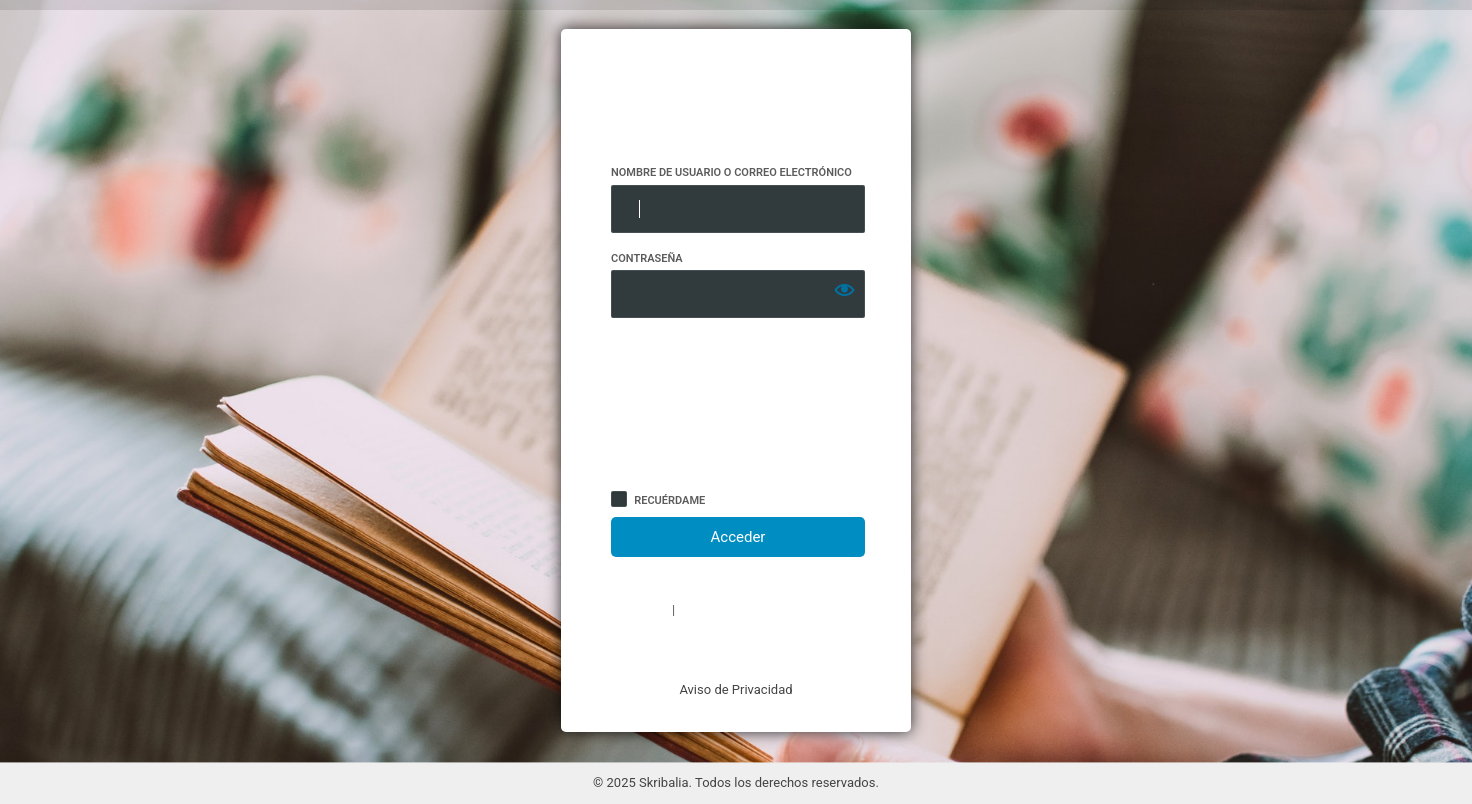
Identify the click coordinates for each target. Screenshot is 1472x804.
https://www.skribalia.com (736, 97)
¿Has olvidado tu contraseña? (771, 610)
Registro (638, 610)
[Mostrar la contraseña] (845, 290)
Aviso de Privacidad (735, 689)
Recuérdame (669, 500)
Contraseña (647, 258)
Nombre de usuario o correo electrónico (731, 172)
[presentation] (693, 408)
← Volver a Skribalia (735, 646)
